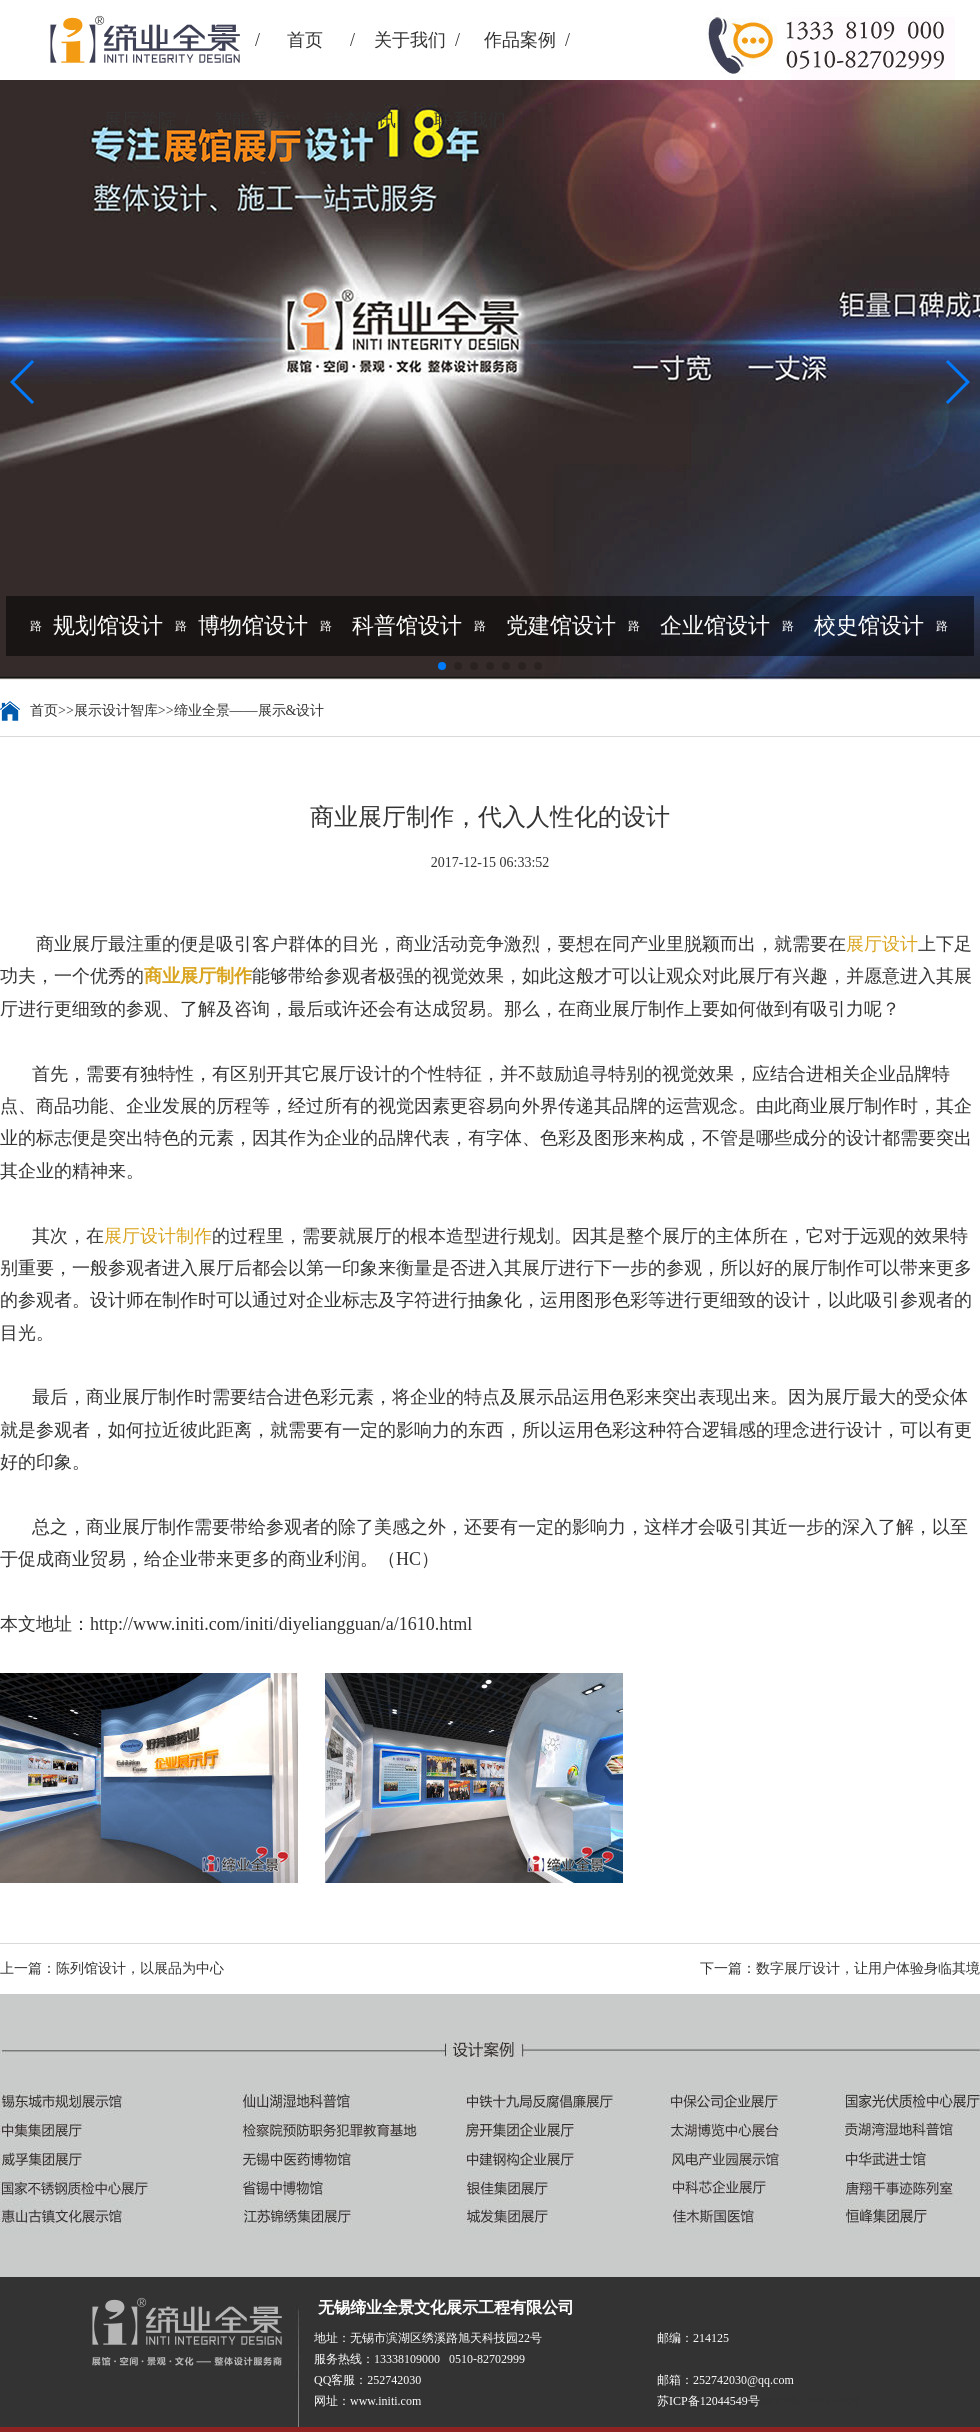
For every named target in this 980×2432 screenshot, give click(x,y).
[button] (23, 382)
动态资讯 (360, 120)
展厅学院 (140, 120)
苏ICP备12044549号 (811, 2401)
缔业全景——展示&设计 (249, 710)
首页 (305, 40)
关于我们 (410, 40)
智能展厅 (250, 120)
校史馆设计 (869, 625)
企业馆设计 (715, 625)
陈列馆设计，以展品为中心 (140, 1968)
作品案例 (520, 40)
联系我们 (470, 120)
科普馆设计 (407, 625)
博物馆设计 (253, 625)
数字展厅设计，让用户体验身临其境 (868, 1968)
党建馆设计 (561, 625)
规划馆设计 (108, 625)
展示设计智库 (116, 710)
